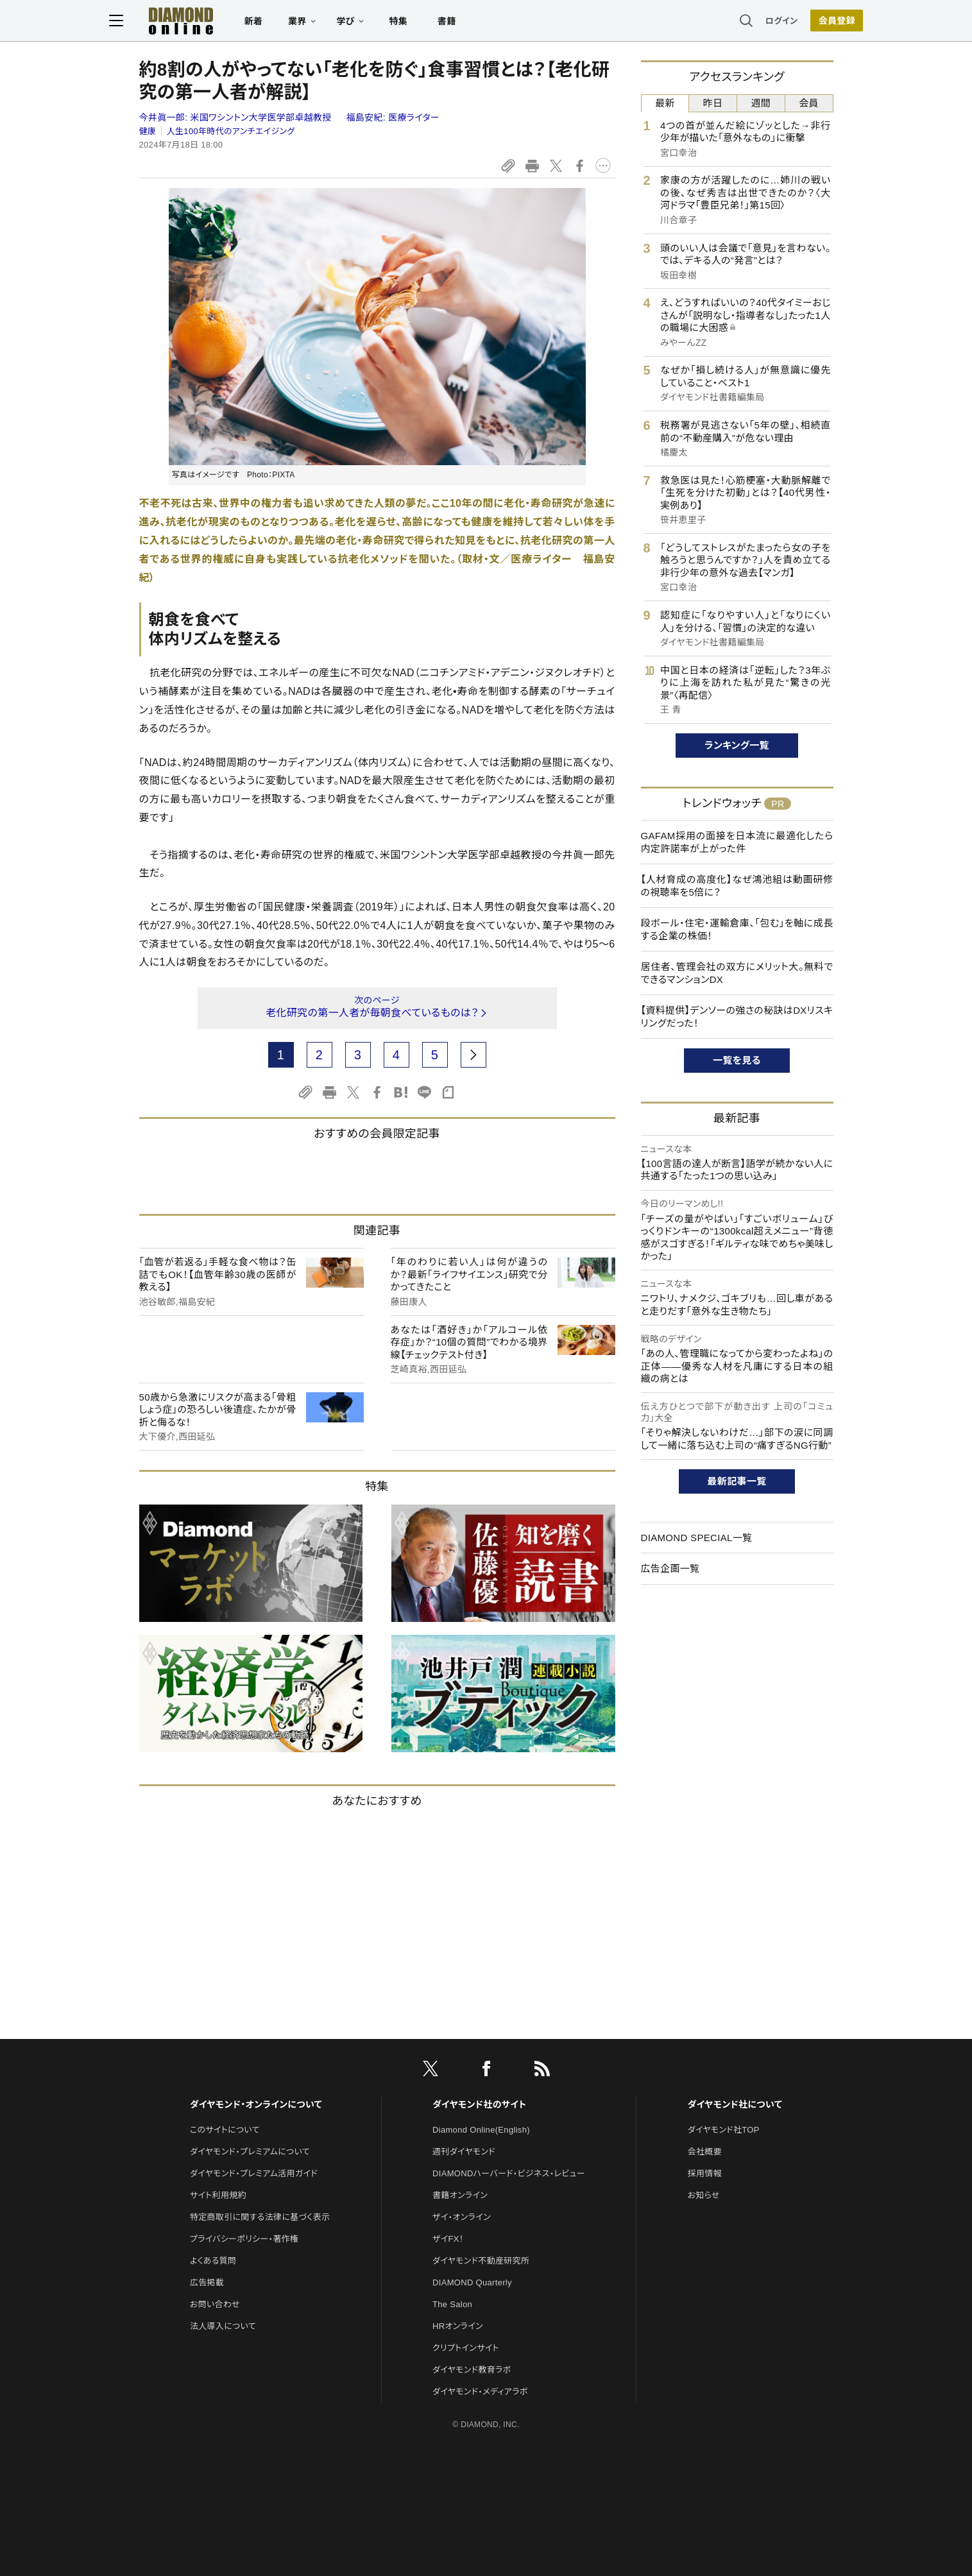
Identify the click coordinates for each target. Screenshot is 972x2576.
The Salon (452, 2304)
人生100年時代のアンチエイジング (231, 131)
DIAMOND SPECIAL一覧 (697, 1537)
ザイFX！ (448, 2239)
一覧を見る (737, 1060)
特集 (428, 23)
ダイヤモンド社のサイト (479, 2104)
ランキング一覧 (736, 745)
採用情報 (705, 2173)
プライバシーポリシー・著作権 (244, 2239)
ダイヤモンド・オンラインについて (256, 2104)
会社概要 (705, 2151)
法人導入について (223, 2326)
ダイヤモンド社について (735, 2104)
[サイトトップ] (198, 22)
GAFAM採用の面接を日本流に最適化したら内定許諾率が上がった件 (737, 842)
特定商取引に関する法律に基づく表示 (260, 2217)
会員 (809, 103)
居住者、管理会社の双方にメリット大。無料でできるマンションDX (737, 973)
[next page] (473, 1055)
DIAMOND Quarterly (472, 2282)
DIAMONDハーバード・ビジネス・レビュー (508, 2173)
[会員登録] (807, 22)
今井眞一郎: (236, 117)
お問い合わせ (215, 2304)
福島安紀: (392, 117)
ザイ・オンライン (461, 2217)
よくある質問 (213, 2260)
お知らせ (704, 2195)
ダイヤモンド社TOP (724, 2130)
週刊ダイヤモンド (463, 2151)
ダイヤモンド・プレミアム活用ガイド (254, 2173)
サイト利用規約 (218, 2195)
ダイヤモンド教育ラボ (471, 2370)
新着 (284, 23)
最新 (665, 103)
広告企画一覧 (670, 1568)
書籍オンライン (460, 2195)
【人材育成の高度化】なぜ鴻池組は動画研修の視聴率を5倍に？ (737, 886)
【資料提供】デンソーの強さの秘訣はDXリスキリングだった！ (737, 1016)
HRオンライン (457, 2326)
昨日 (713, 103)
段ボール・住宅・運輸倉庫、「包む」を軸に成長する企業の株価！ (737, 929)
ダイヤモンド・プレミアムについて (250, 2151)
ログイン (751, 22)
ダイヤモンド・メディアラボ (480, 2391)
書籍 (477, 23)
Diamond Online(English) (481, 2130)
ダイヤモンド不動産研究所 (480, 2260)
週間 (761, 103)
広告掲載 (207, 2282)
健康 (148, 131)
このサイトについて (225, 2130)
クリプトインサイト (465, 2348)
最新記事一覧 (737, 1481)
